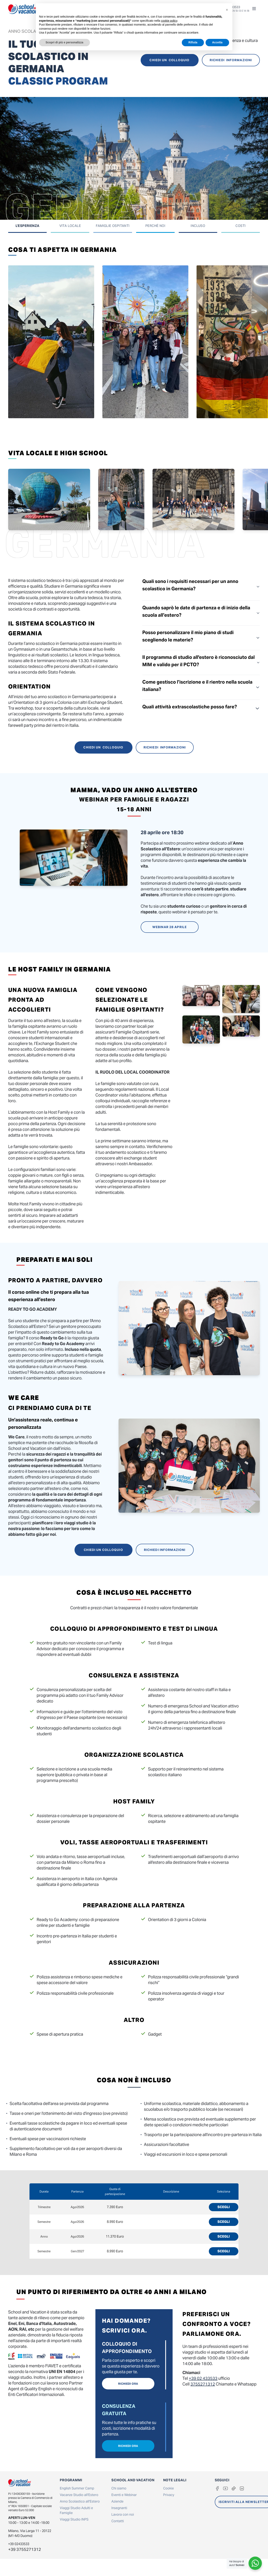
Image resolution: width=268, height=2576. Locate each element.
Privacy (168, 2495)
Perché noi (155, 226)
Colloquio (169, 60)
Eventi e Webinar (124, 2495)
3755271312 (202, 2384)
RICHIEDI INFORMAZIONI (164, 1550)
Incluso (198, 226)
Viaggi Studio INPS (74, 2519)
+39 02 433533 (203, 2378)
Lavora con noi (122, 2514)
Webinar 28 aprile (169, 927)
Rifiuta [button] (192, 42)
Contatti (117, 2521)
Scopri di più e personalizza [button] (64, 42)
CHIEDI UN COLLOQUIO (103, 1550)
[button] (227, 10)
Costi (240, 226)
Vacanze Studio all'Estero (79, 2495)
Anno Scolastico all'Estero (80, 2501)
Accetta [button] (217, 42)
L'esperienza (28, 226)
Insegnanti (119, 2508)
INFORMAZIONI (165, 747)
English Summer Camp (77, 2488)
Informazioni (231, 60)
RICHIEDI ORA (128, 2384)
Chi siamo (118, 2488)
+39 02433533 (18, 2544)
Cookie (168, 2488)
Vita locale (70, 226)
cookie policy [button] (169, 20)
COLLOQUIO (103, 747)
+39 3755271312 (24, 2549)
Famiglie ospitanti (112, 226)
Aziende (117, 2501)
